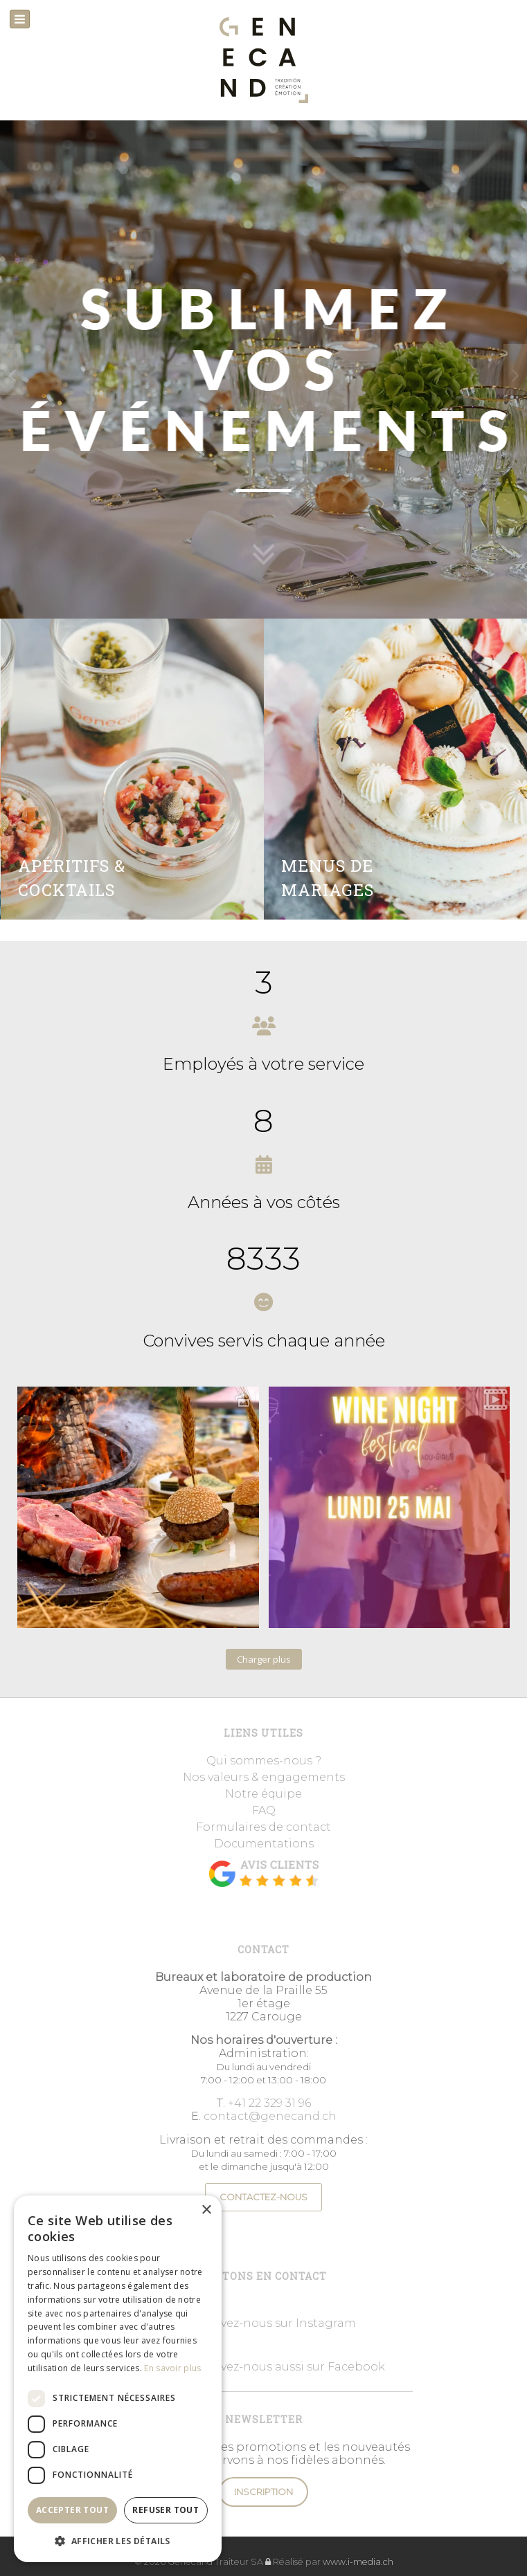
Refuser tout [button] (165, 2510)
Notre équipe (263, 1793)
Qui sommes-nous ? (263, 1760)
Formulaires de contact (263, 1827)
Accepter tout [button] (72, 2510)
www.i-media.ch (358, 2562)
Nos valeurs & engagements (264, 1777)
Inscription (263, 2492)
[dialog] (118, 2378)
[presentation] (12, 369)
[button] (118, 2540)
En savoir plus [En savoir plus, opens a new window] (172, 2368)
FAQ (264, 1810)
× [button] (206, 2210)
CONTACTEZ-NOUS (263, 2197)
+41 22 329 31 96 (269, 2103)
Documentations (264, 1843)
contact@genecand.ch (270, 2116)
